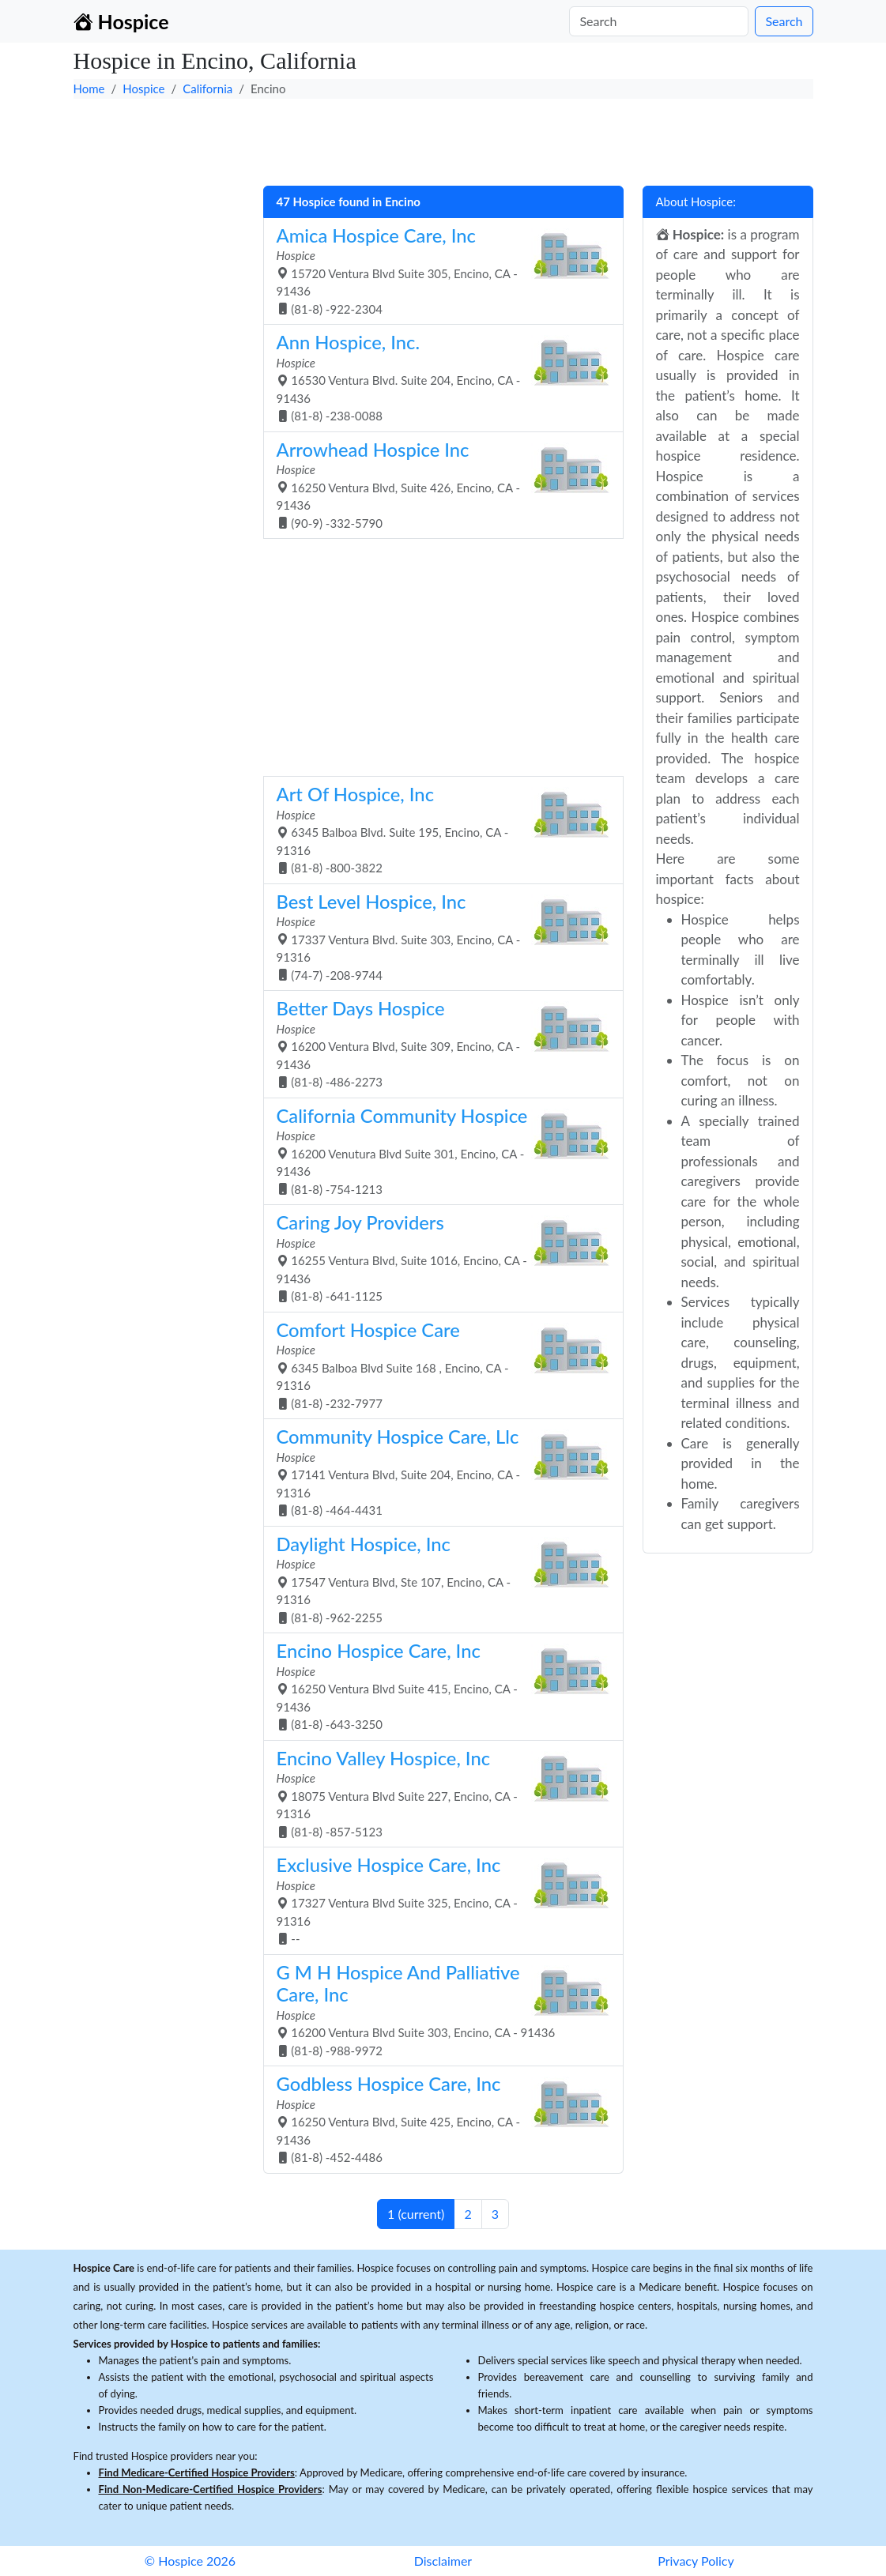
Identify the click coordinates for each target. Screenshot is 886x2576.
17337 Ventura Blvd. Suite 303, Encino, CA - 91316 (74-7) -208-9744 (437, 936)
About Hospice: (696, 201)
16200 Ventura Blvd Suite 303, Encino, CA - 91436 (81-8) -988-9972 (437, 2009)
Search (783, 20)
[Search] (658, 21)
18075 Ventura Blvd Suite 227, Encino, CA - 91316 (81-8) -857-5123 (437, 1793)
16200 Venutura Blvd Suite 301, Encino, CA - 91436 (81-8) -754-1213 (437, 1150)
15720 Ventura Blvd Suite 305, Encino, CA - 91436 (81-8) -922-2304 (437, 270)
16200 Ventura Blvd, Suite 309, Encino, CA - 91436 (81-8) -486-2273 (437, 1043)
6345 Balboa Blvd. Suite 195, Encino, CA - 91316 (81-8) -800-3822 (437, 829)
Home (89, 88)
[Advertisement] (443, 138)
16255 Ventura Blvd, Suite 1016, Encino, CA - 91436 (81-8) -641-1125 (437, 1257)
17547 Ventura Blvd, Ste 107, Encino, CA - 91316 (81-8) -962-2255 (437, 1579)
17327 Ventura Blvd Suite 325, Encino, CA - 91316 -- (437, 1899)
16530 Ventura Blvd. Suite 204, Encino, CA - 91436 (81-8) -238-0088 (437, 377)
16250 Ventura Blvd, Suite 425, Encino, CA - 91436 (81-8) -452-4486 (437, 2118)
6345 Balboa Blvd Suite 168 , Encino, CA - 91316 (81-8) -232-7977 (437, 1364)
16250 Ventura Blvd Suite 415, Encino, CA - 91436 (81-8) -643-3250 (437, 1685)
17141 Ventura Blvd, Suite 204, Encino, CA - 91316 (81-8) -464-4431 (437, 1471)
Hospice (143, 88)
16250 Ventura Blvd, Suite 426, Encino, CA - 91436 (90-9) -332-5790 (437, 484)
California (207, 88)
